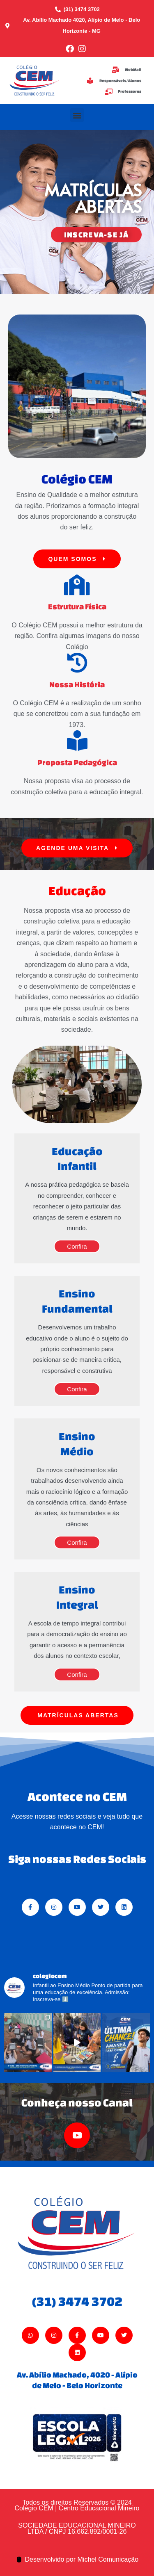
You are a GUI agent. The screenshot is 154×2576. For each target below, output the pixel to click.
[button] (77, 115)
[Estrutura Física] (77, 584)
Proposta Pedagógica (77, 762)
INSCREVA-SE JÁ (96, 234)
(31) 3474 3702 (77, 2301)
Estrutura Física (77, 606)
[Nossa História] (77, 662)
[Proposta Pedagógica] (77, 740)
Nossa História (77, 684)
